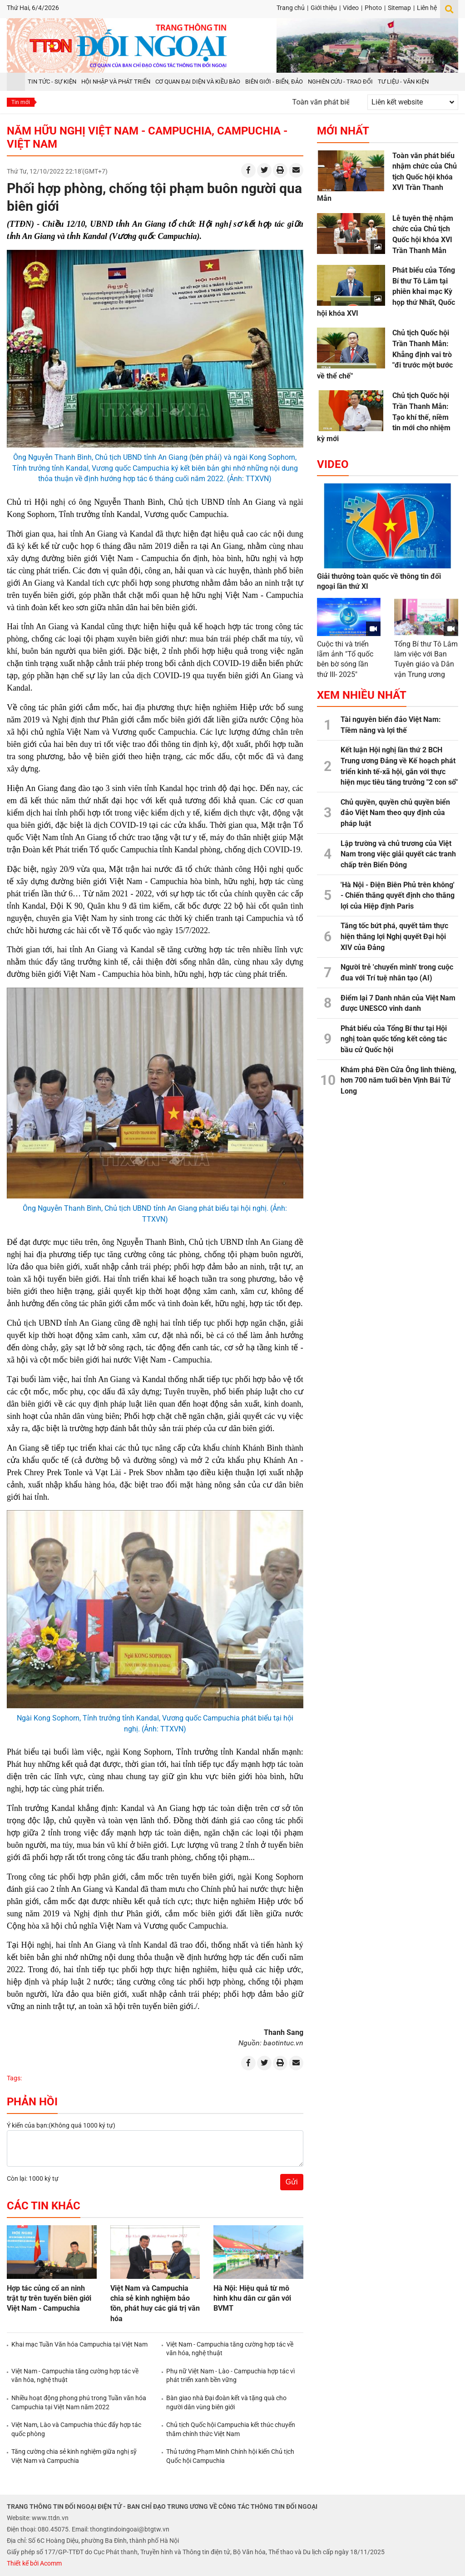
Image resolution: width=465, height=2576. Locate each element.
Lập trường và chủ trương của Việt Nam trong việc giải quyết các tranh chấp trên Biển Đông (398, 854)
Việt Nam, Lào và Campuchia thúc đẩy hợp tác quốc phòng (76, 2429)
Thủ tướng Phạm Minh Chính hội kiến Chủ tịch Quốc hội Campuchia (230, 2456)
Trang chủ (291, 7)
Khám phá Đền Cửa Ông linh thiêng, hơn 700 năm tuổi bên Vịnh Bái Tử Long (398, 1080)
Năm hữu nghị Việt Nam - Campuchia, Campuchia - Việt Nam (147, 137)
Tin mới (20, 102)
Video (351, 7)
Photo (373, 7)
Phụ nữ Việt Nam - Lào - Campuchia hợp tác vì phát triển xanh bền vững (230, 2375)
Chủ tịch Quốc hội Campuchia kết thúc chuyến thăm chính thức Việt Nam (230, 2429)
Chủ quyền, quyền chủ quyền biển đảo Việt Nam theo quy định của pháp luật (395, 813)
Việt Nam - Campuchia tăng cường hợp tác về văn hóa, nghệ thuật (229, 2349)
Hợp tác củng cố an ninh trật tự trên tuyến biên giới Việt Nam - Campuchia (49, 2298)
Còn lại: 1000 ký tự (33, 2178)
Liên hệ (427, 7)
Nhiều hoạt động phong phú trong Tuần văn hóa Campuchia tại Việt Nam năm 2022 (78, 2402)
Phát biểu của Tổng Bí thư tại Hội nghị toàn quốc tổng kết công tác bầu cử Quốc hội (394, 1039)
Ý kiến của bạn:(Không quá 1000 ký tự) (61, 2125)
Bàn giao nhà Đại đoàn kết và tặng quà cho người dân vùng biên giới (226, 2402)
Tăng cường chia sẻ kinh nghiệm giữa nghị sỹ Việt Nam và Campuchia (74, 2456)
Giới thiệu (324, 7)
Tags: (14, 2078)
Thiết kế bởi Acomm (34, 2563)
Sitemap (399, 7)
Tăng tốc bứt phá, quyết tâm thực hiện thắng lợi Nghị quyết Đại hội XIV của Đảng (394, 936)
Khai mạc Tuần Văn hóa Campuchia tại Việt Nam (79, 2344)
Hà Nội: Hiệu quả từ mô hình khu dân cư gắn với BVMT (252, 2298)
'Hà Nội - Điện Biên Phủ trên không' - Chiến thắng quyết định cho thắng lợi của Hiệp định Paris (398, 895)
